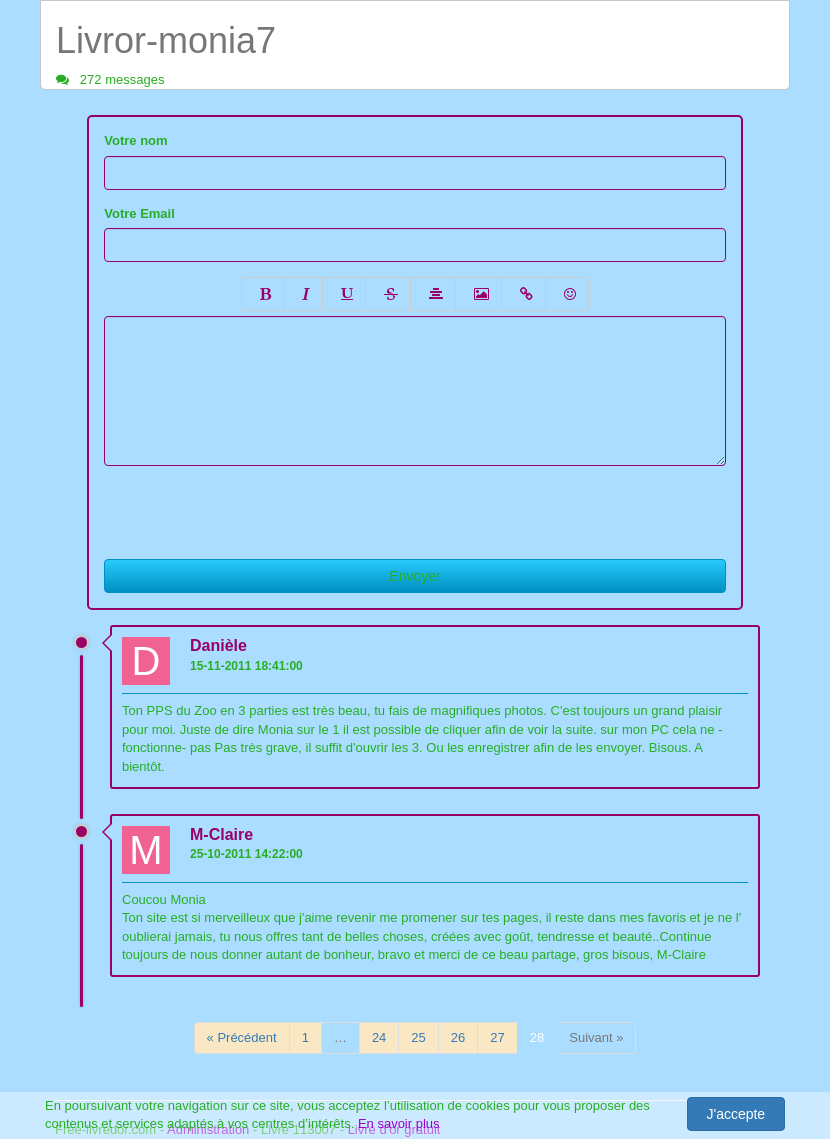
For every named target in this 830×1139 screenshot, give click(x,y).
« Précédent (242, 1037)
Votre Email (139, 213)
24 (379, 1037)
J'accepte (735, 1114)
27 (497, 1037)
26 (458, 1037)
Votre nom (135, 140)
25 (418, 1037)
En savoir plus (399, 1123)
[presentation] (256, 505)
